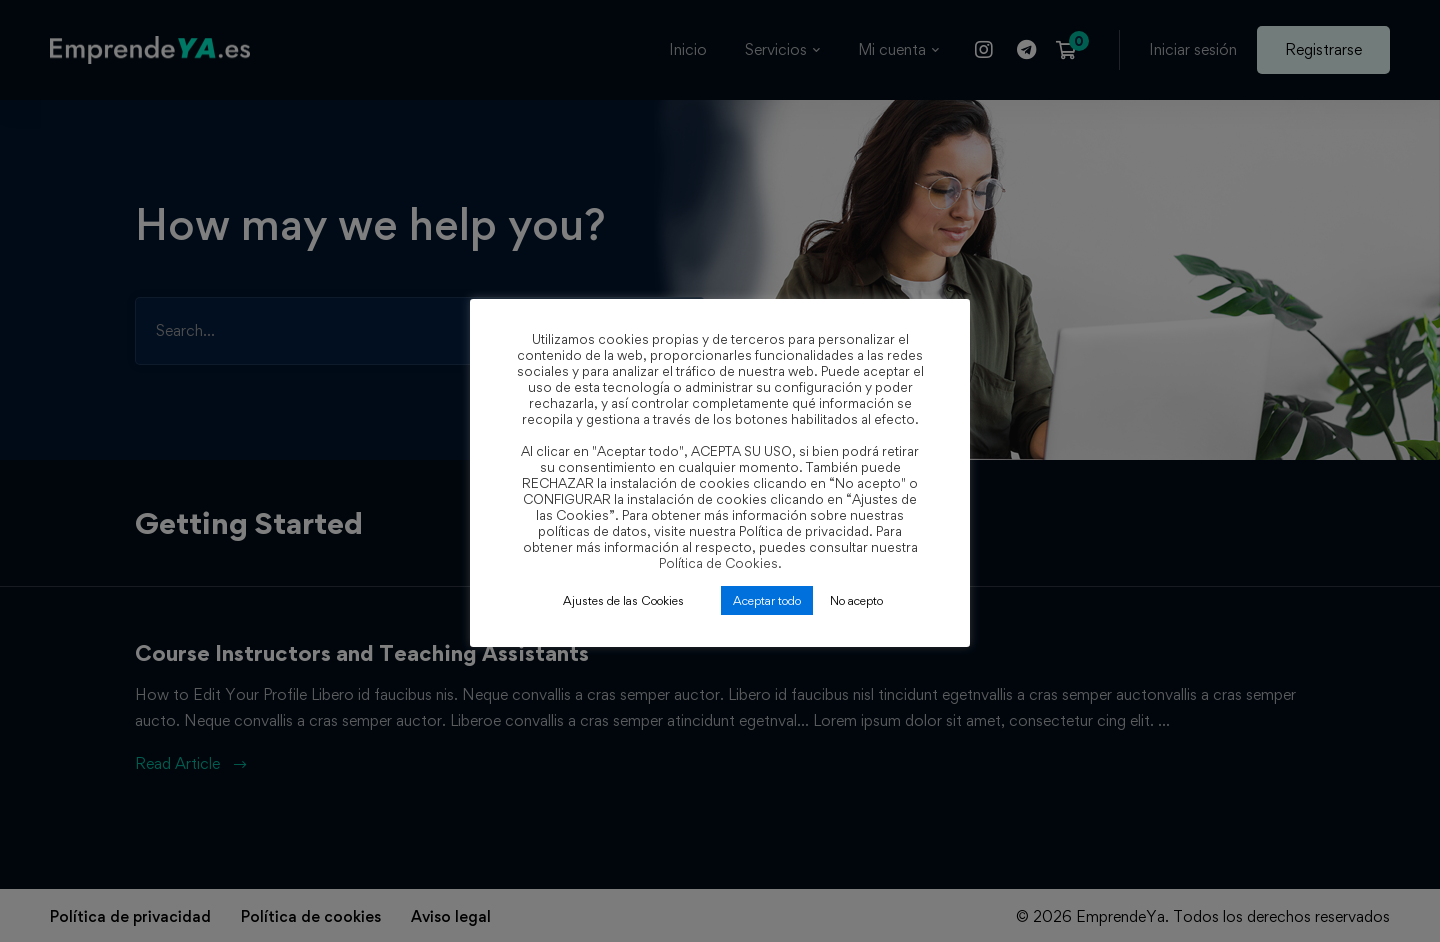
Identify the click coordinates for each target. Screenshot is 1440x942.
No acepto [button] (856, 600)
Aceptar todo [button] (767, 600)
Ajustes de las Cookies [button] (623, 600)
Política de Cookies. (720, 563)
